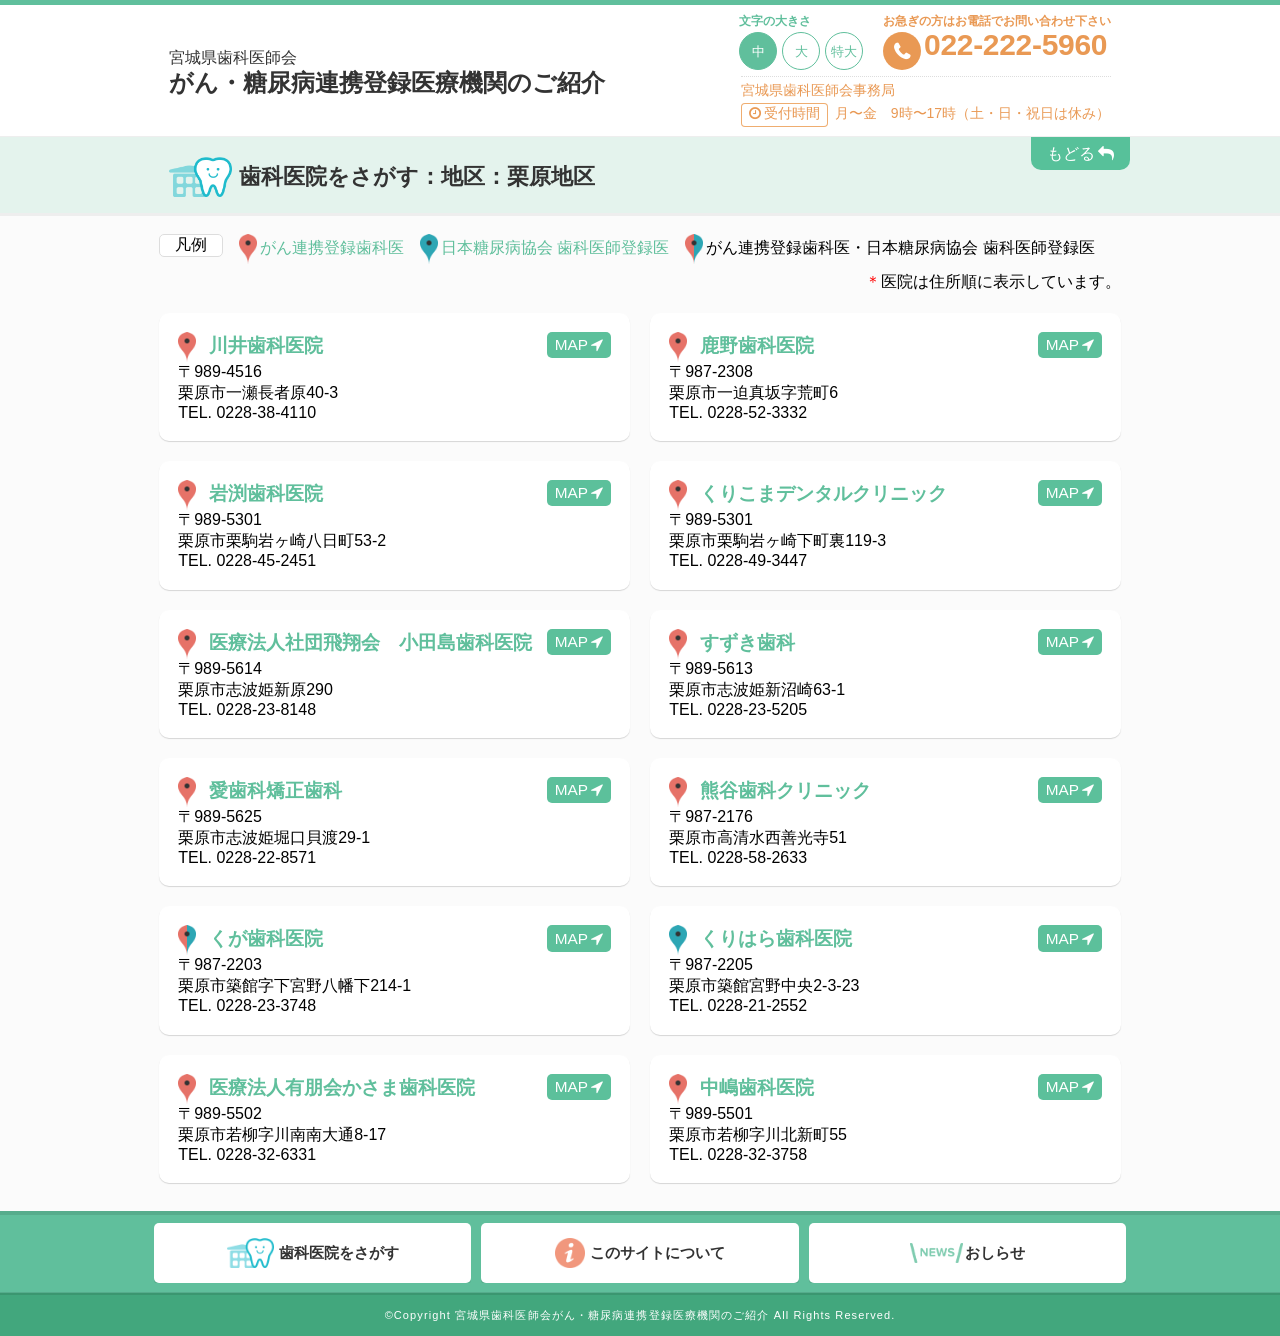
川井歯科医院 (266, 345)
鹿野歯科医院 (757, 345)
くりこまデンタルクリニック (823, 493)
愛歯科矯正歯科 (275, 790)
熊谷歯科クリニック (785, 790)
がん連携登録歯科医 (332, 247)
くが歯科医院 (266, 939)
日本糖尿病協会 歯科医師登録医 (555, 247)
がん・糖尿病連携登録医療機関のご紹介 (404, 73)
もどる (1071, 153)
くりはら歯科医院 (776, 939)
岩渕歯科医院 (266, 493)
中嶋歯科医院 (757, 1087)
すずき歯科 (747, 642)
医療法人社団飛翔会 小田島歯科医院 (370, 642)
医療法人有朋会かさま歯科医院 (342, 1087)
